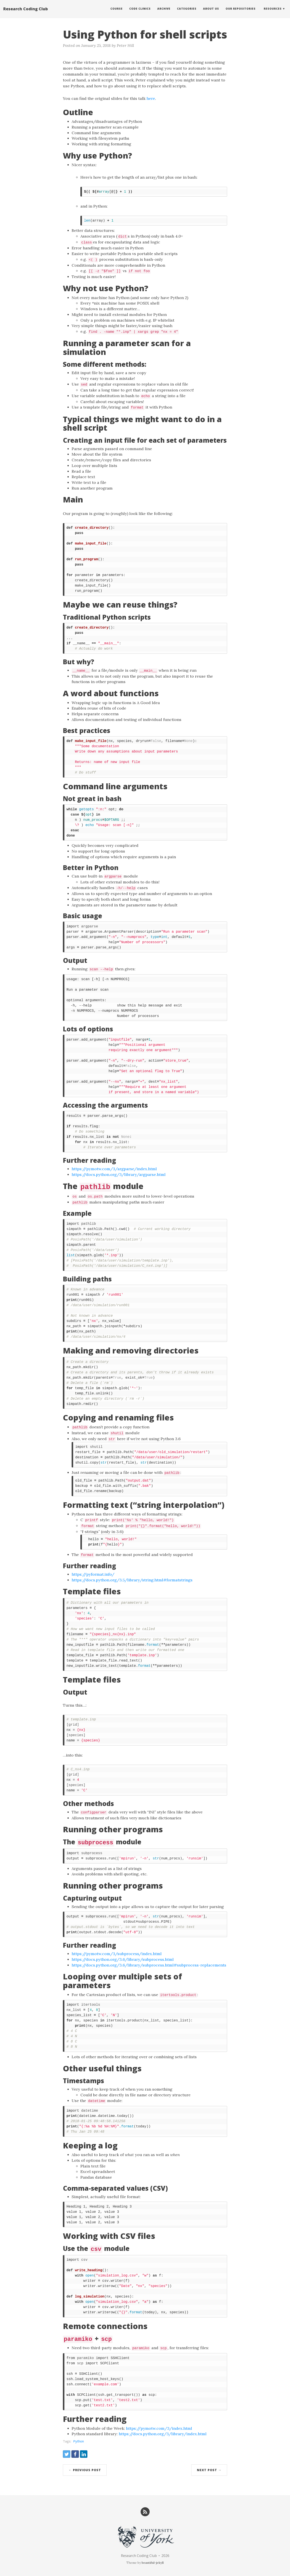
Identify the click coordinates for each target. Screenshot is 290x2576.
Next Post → (209, 2470)
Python (78, 2441)
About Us (211, 10)
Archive (163, 10)
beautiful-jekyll (153, 2563)
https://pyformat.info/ (93, 1574)
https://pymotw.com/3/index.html (159, 2428)
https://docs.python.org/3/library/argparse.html (119, 1174)
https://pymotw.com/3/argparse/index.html (114, 1168)
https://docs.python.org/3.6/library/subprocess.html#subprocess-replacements (149, 1965)
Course (116, 10)
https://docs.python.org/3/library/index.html (163, 2433)
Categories (186, 10)
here (151, 98)
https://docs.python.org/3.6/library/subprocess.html (123, 1959)
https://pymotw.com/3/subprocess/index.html (117, 1953)
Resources (273, 10)
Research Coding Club (25, 9)
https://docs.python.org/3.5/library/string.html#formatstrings (132, 1579)
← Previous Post (85, 2470)
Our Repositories (241, 10)
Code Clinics (140, 10)
